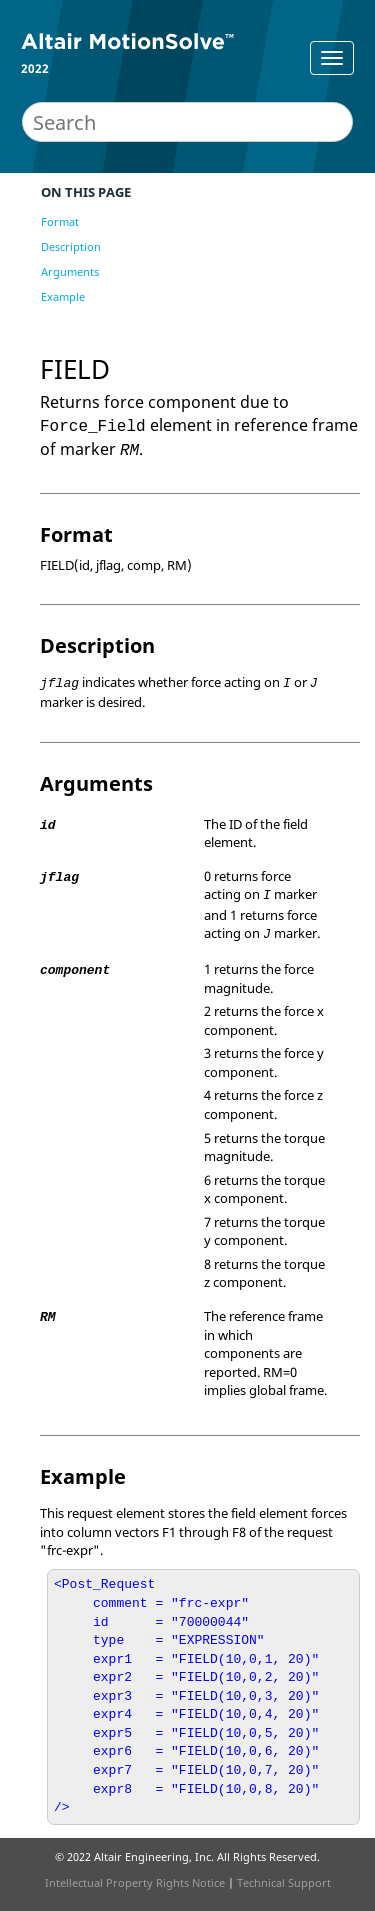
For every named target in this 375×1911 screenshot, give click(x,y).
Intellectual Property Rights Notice (135, 1882)
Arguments (70, 271)
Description (71, 246)
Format (60, 221)
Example (63, 296)
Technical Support (284, 1882)
